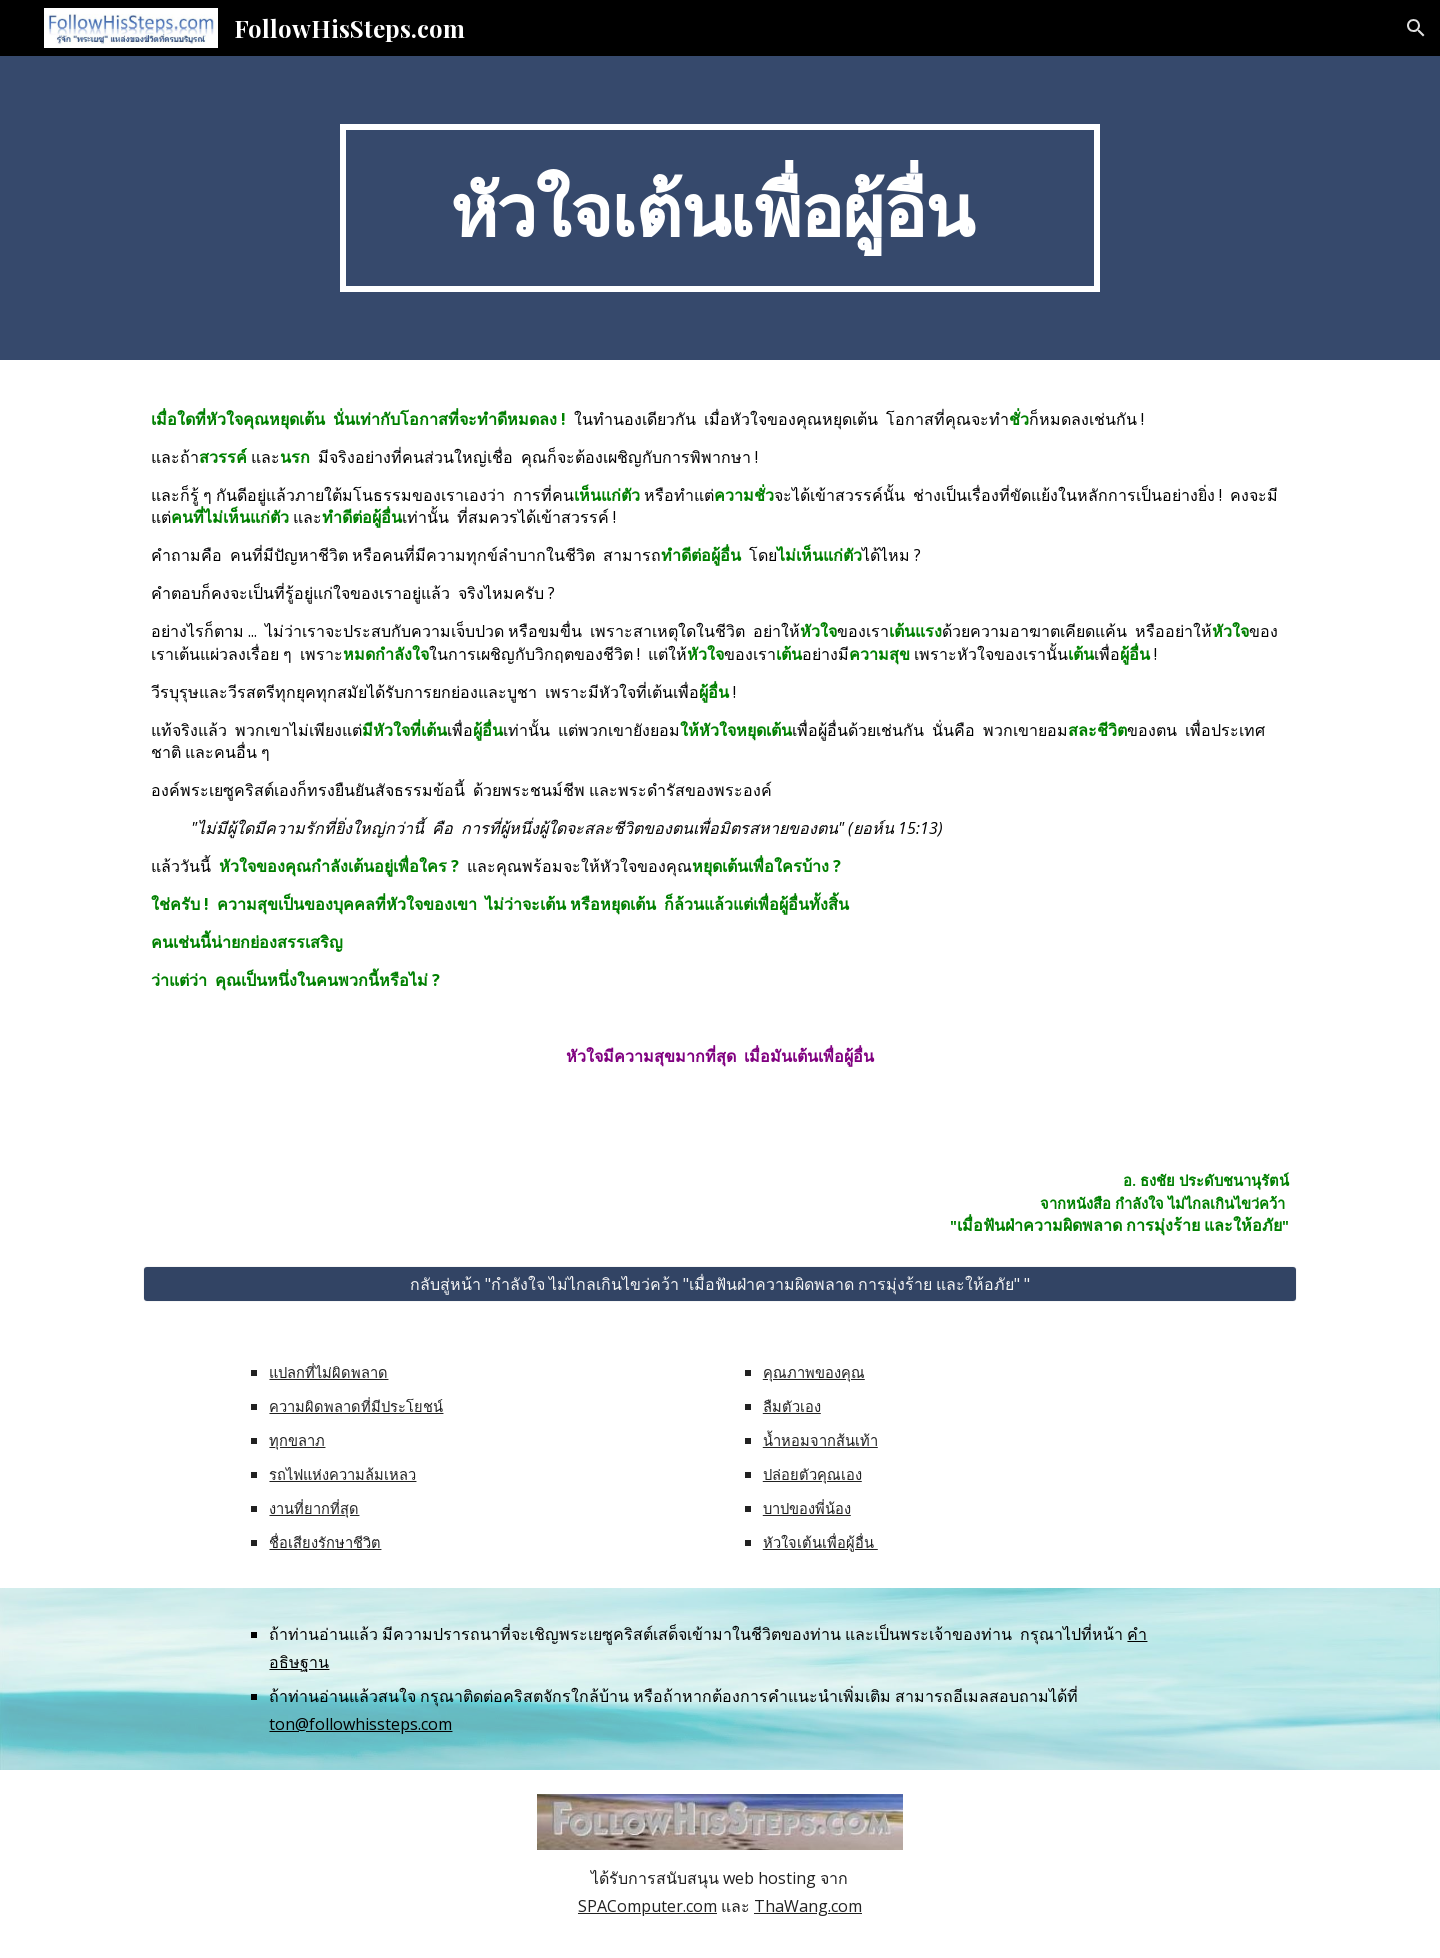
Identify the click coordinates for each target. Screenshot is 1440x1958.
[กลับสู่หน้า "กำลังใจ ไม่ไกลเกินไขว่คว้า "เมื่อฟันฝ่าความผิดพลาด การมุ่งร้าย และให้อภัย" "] (720, 1284)
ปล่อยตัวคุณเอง (812, 1474)
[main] (720, 208)
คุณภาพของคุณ (814, 1372)
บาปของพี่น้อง (807, 1508)
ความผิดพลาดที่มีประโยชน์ (356, 1406)
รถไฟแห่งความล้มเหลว (342, 1474)
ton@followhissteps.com (360, 1724)
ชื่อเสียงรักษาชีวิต (325, 1542)
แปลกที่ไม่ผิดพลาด (328, 1372)
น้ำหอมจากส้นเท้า (820, 1440)
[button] (1416, 28)
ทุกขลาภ (297, 1440)
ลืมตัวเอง (792, 1406)
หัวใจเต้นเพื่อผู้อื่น (820, 1542)
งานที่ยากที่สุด (314, 1508)
